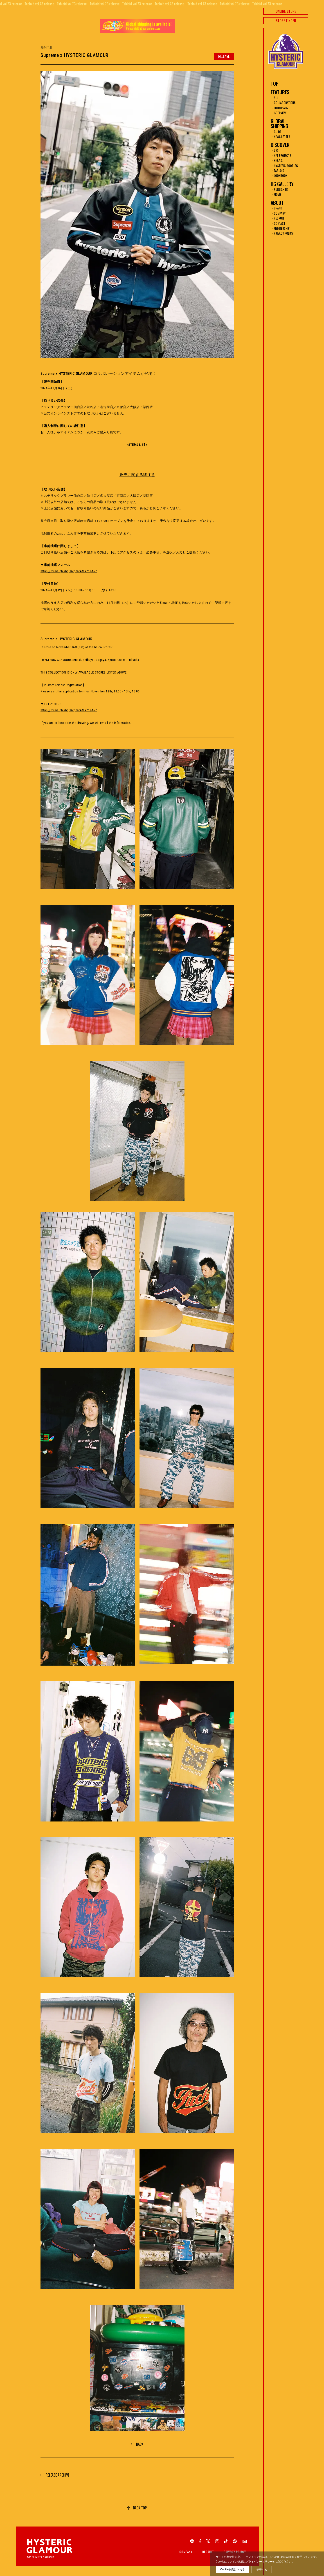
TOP (274, 83)
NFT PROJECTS (282, 155)
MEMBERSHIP (282, 228)
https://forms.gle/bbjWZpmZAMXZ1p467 (68, 571)
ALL (276, 97)
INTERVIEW (280, 112)
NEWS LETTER (282, 136)
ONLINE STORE (286, 11)
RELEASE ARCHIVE (57, 2475)
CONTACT (279, 223)
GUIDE (277, 131)
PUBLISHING (281, 189)
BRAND (278, 208)
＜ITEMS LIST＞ (137, 445)
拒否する (261, 2569)
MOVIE (277, 194)
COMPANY (280, 213)
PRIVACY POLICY (283, 233)
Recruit (208, 2551)
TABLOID (279, 170)
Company (185, 2551)
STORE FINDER (286, 20)
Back (139, 2444)
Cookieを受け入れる (232, 2569)
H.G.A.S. (278, 160)
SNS (276, 150)
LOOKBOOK (280, 175)
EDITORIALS (281, 107)
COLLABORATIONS (284, 102)
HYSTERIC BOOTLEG (286, 165)
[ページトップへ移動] (136, 2507)
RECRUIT (279, 218)
